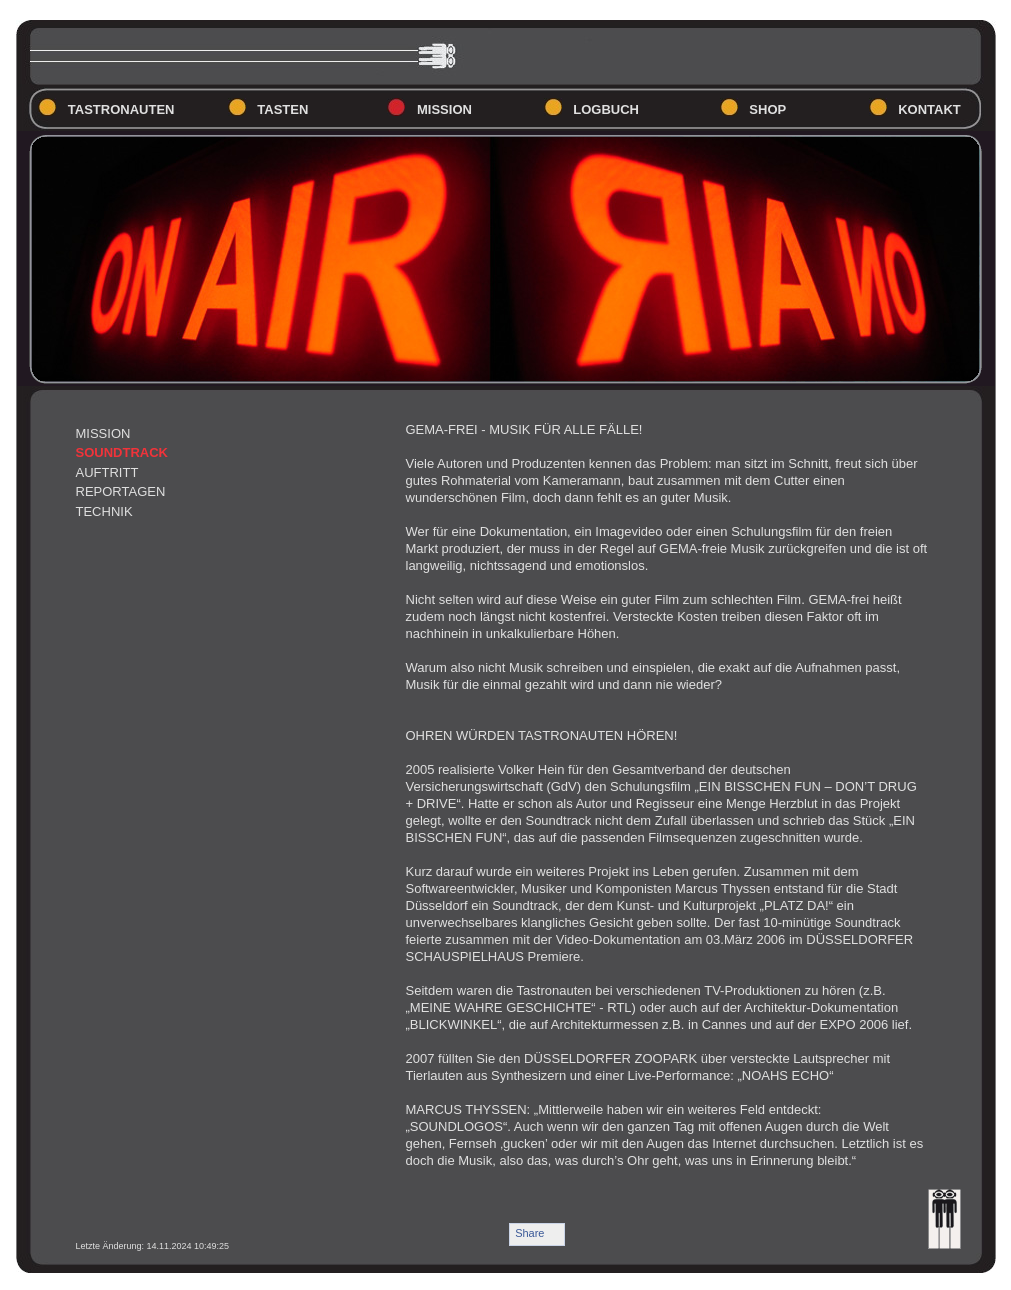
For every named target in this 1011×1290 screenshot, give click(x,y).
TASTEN (282, 109)
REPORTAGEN (121, 491)
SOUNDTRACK (122, 452)
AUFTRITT (107, 472)
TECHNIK (104, 511)
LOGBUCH (606, 109)
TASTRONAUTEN (121, 109)
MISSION (444, 109)
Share (529, 1233)
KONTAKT (929, 109)
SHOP (767, 109)
